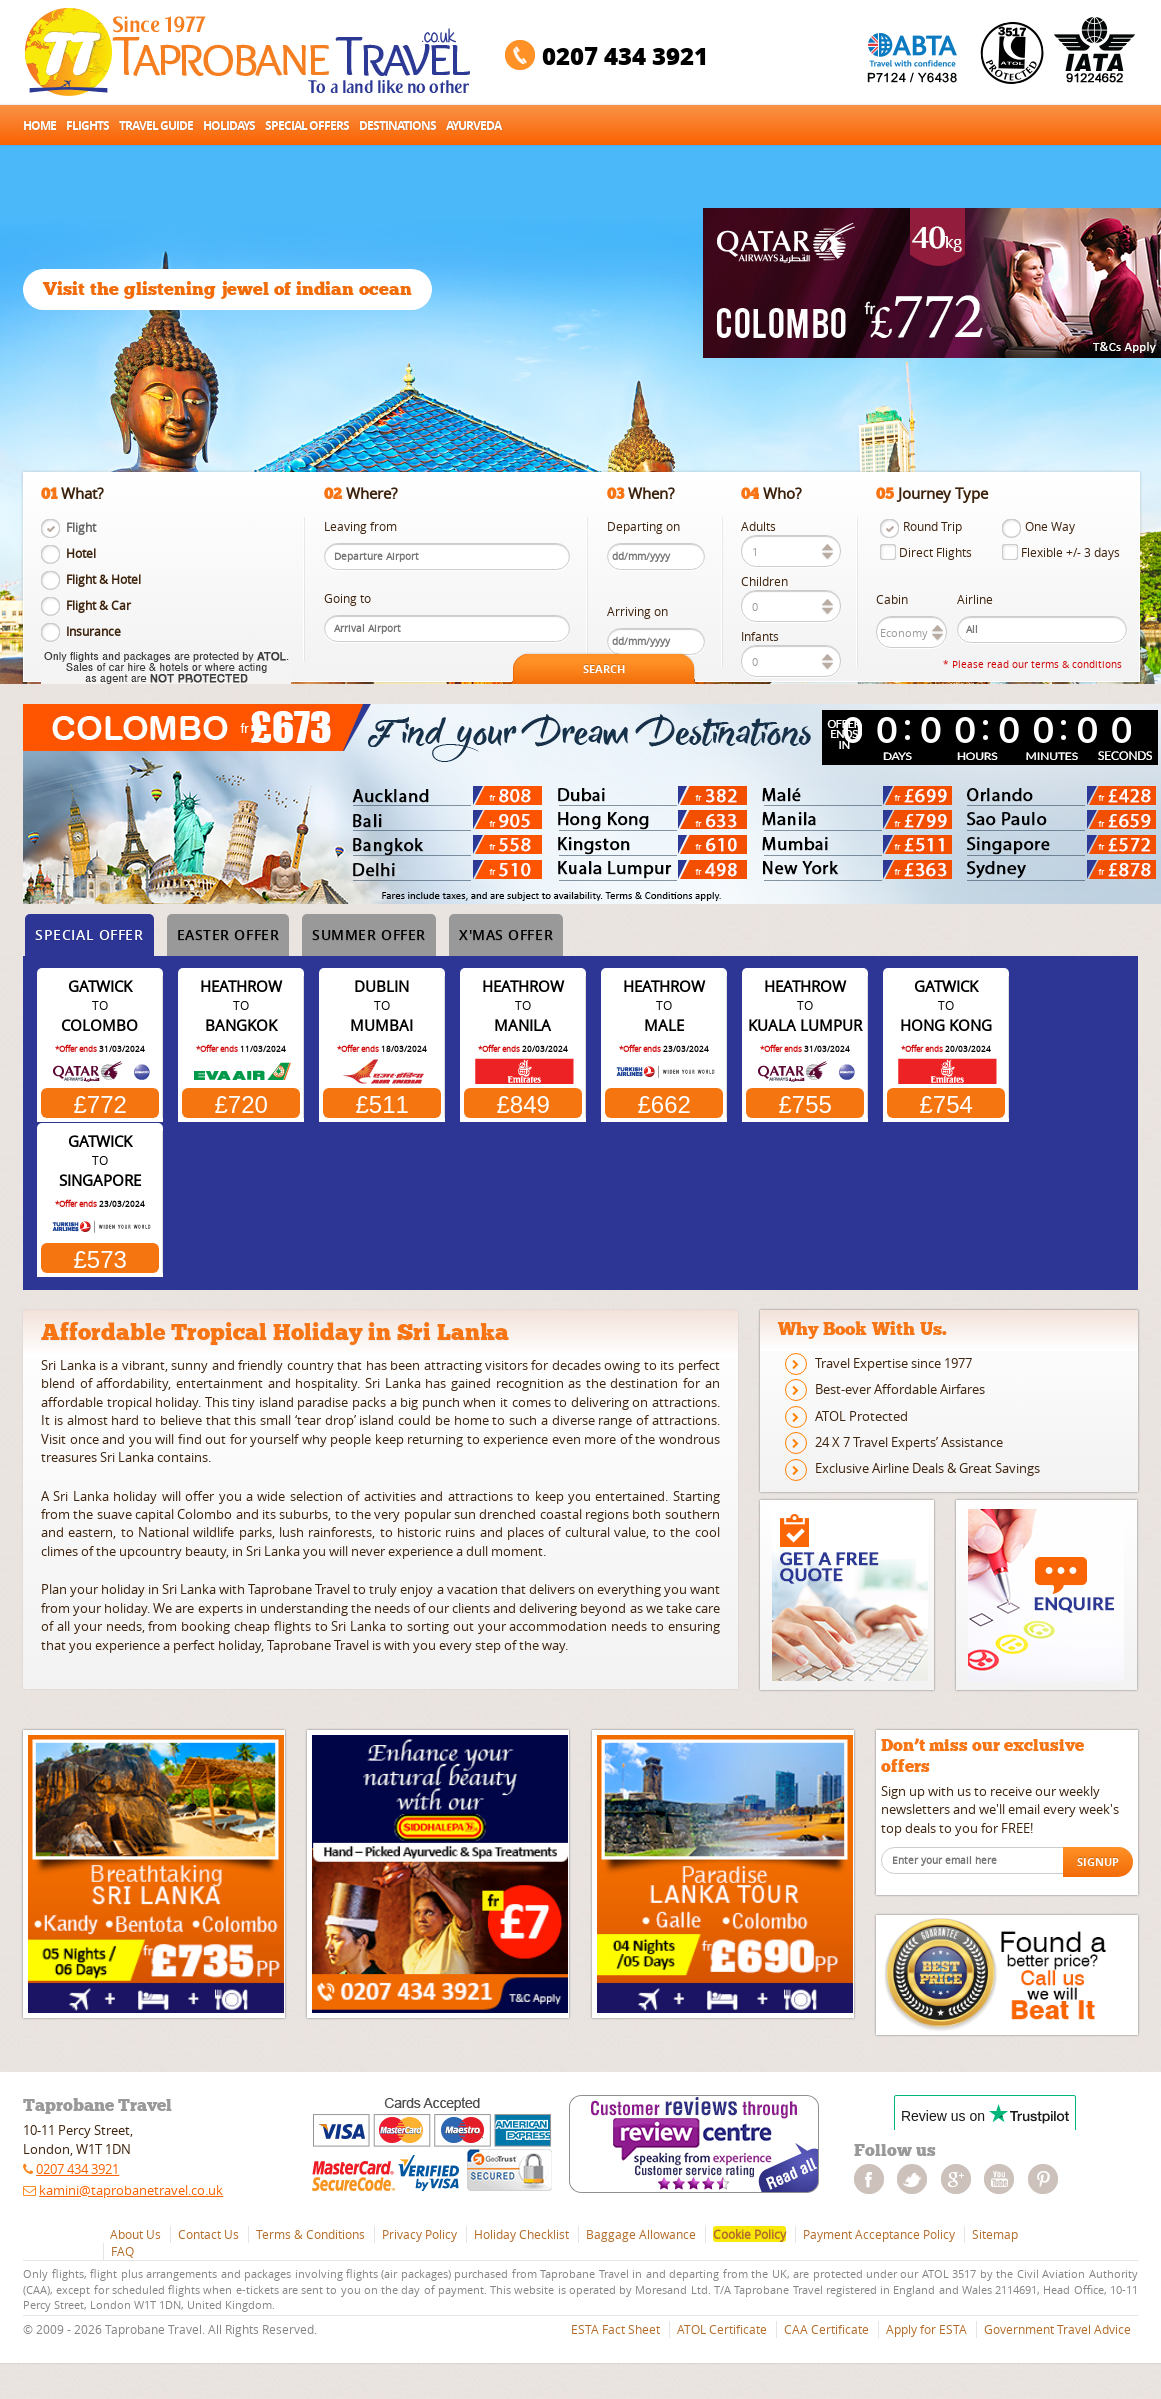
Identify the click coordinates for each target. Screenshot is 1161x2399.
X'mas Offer (506, 934)
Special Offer (89, 934)
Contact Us (208, 2234)
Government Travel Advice (1057, 2329)
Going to (347, 598)
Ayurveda (473, 125)
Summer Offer (369, 934)
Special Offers (307, 125)
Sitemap (995, 2234)
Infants (760, 636)
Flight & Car (98, 605)
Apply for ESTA (926, 2329)
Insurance (93, 631)
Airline (975, 599)
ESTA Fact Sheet (615, 2329)
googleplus (961, 2179)
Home (39, 125)
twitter (917, 2179)
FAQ (122, 2251)
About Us (135, 2234)
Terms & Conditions (310, 2234)
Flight (81, 527)
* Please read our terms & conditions (1032, 664)
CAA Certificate (826, 2329)
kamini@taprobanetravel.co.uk (131, 2190)
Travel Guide (156, 125)
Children (764, 581)
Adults (758, 526)
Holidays (229, 125)
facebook (874, 2179)
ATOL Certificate (722, 2329)
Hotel (81, 553)
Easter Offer (228, 934)
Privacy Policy (419, 2234)
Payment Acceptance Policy (879, 2234)
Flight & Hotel (103, 579)
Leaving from (360, 526)
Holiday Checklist (521, 2234)
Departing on (643, 526)
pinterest (1048, 2179)
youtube (1004, 2179)
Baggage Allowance (641, 2234)
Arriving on (637, 611)
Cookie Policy (749, 2234)
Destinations (397, 125)
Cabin (892, 599)
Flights (87, 125)
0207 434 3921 (625, 55)
